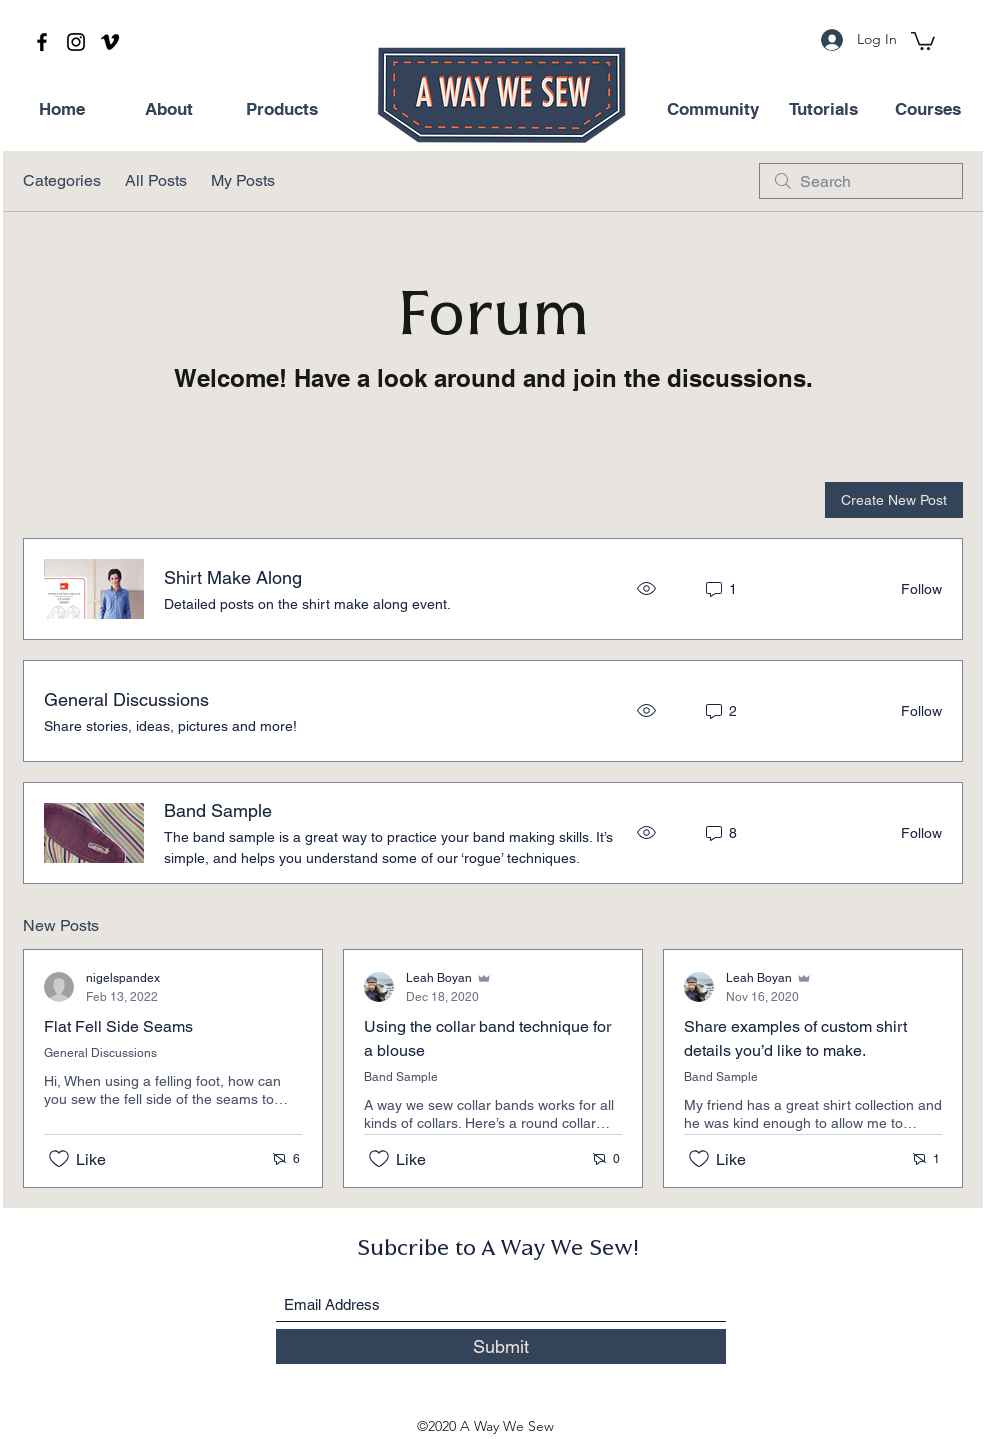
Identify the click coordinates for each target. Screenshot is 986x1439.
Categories (62, 180)
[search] (861, 181)
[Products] (282, 110)
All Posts (156, 180)
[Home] (62, 110)
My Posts (243, 180)
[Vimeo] (110, 42)
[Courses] (928, 110)
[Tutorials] (823, 110)
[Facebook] (42, 42)
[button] (923, 40)
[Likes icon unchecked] (59, 1159)
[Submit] (501, 1346)
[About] (169, 110)
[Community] (713, 110)
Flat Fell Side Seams (118, 1026)
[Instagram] (76, 42)
